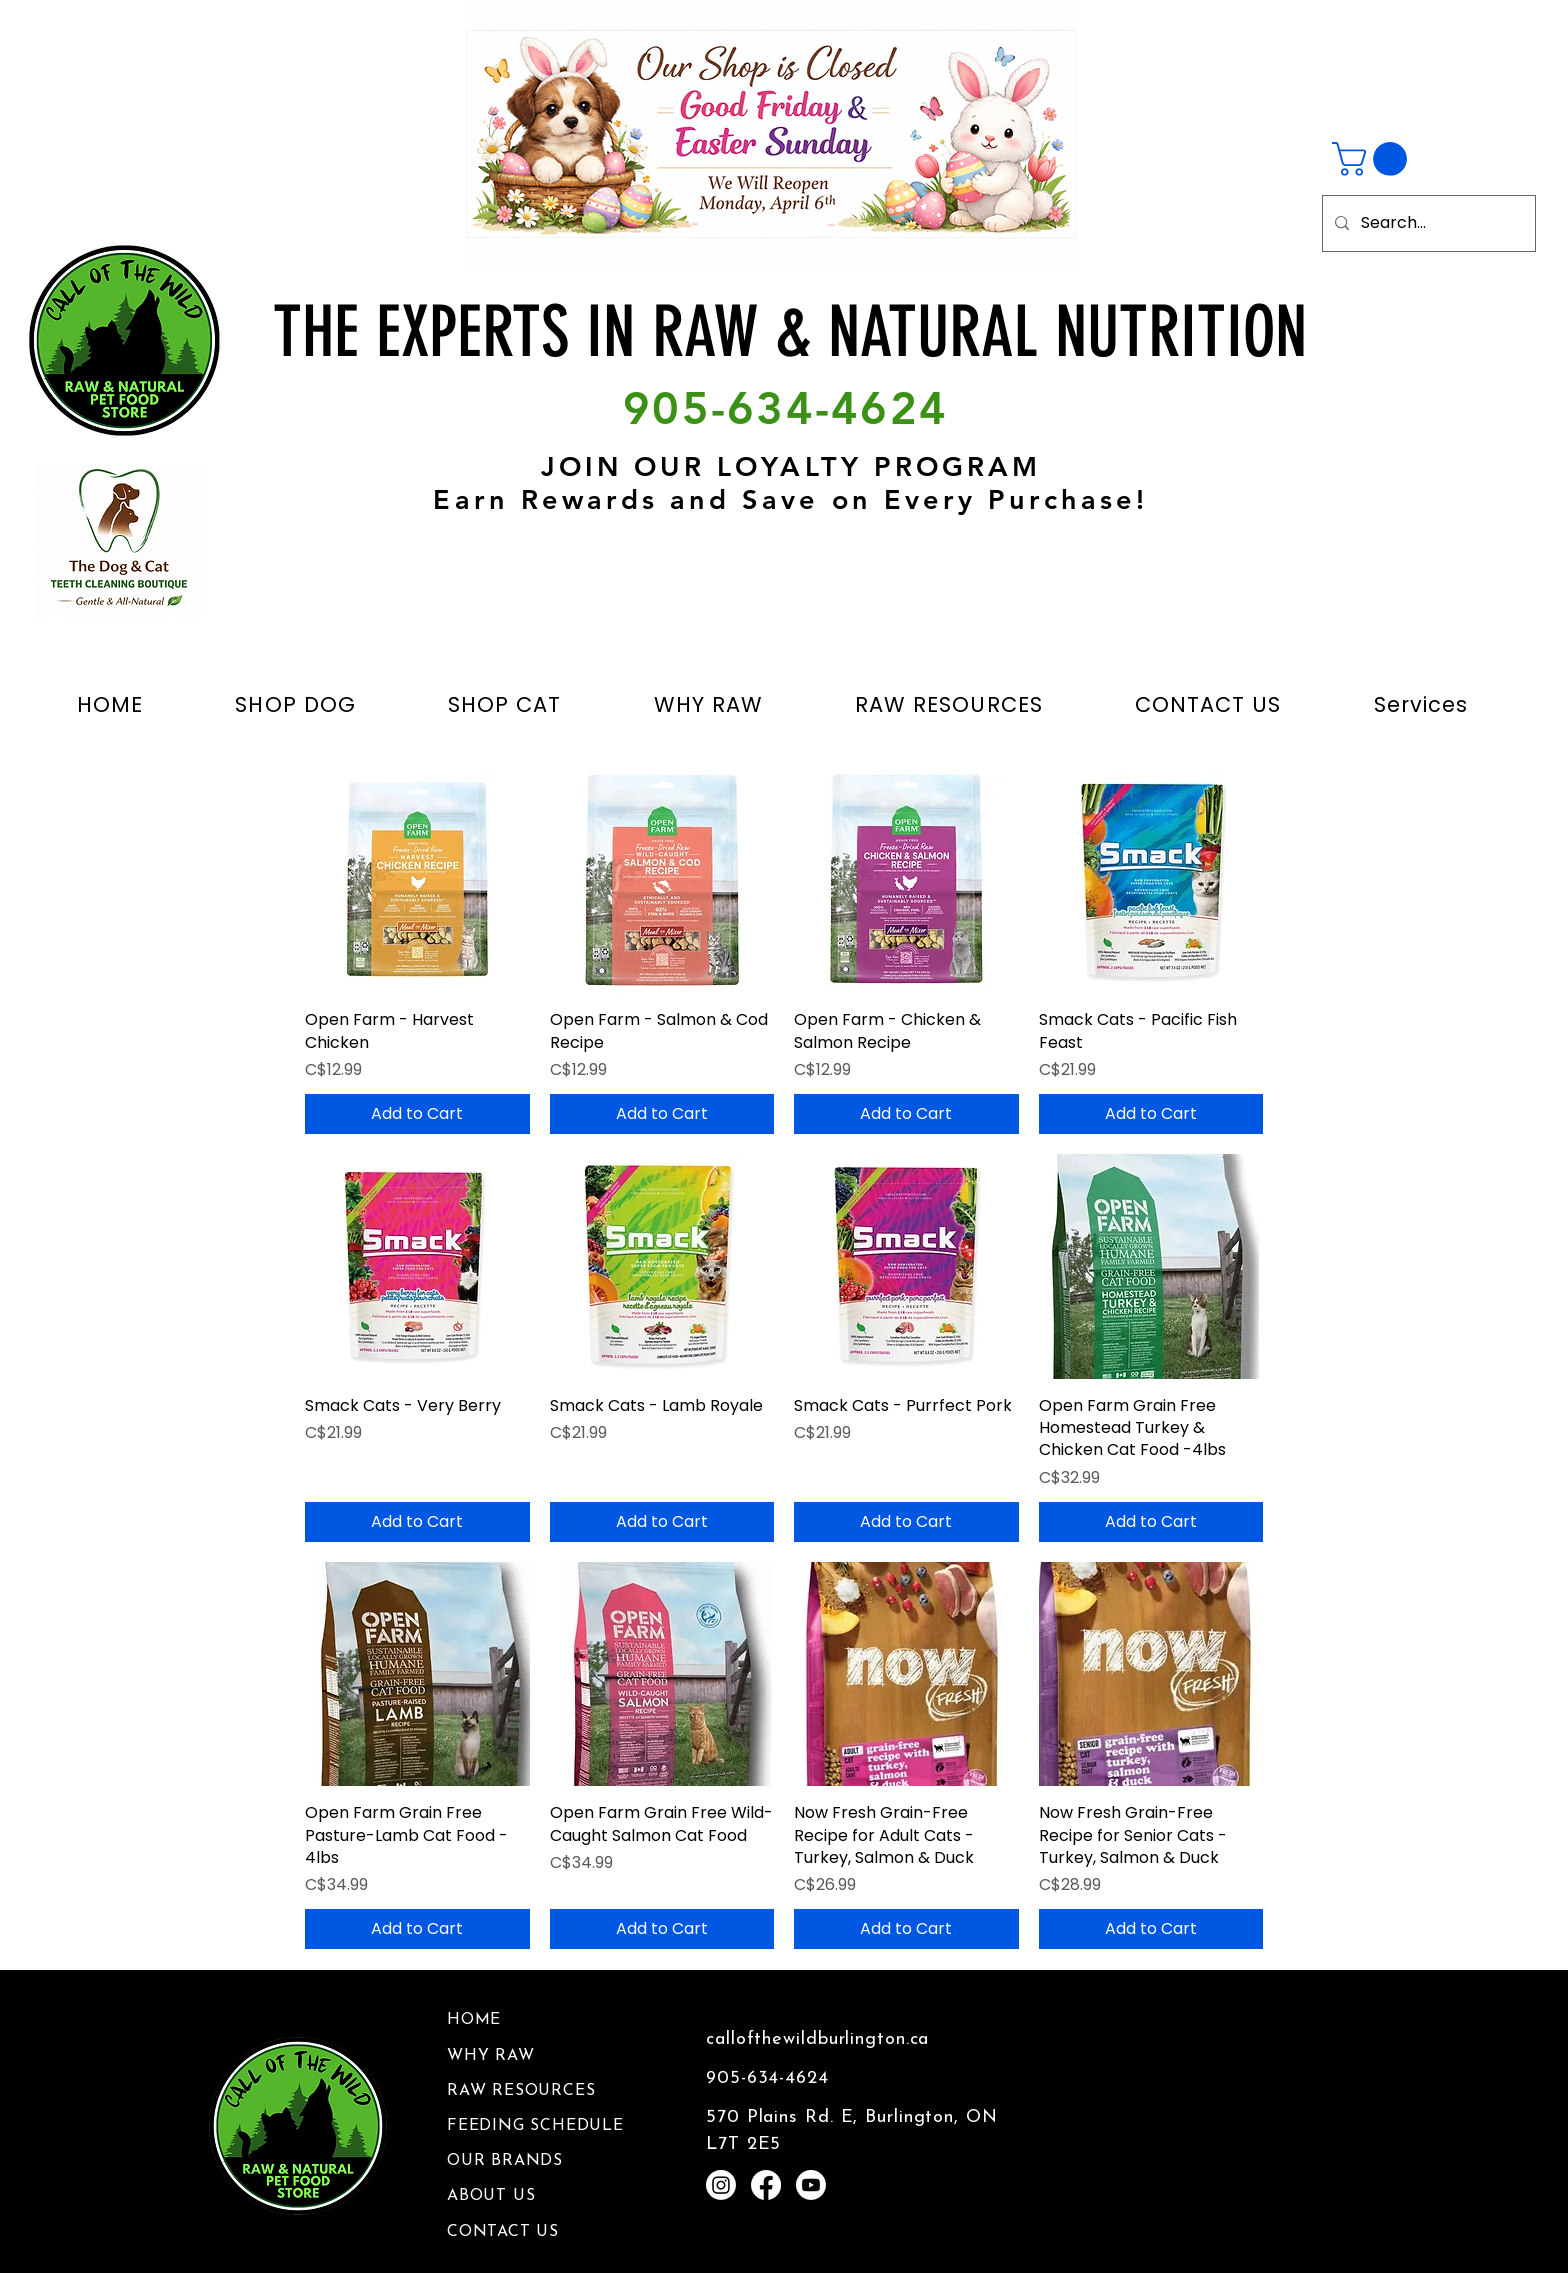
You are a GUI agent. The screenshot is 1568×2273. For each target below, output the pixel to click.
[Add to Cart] (417, 1114)
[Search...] (1427, 223)
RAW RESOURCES (521, 2091)
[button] (1373, 159)
